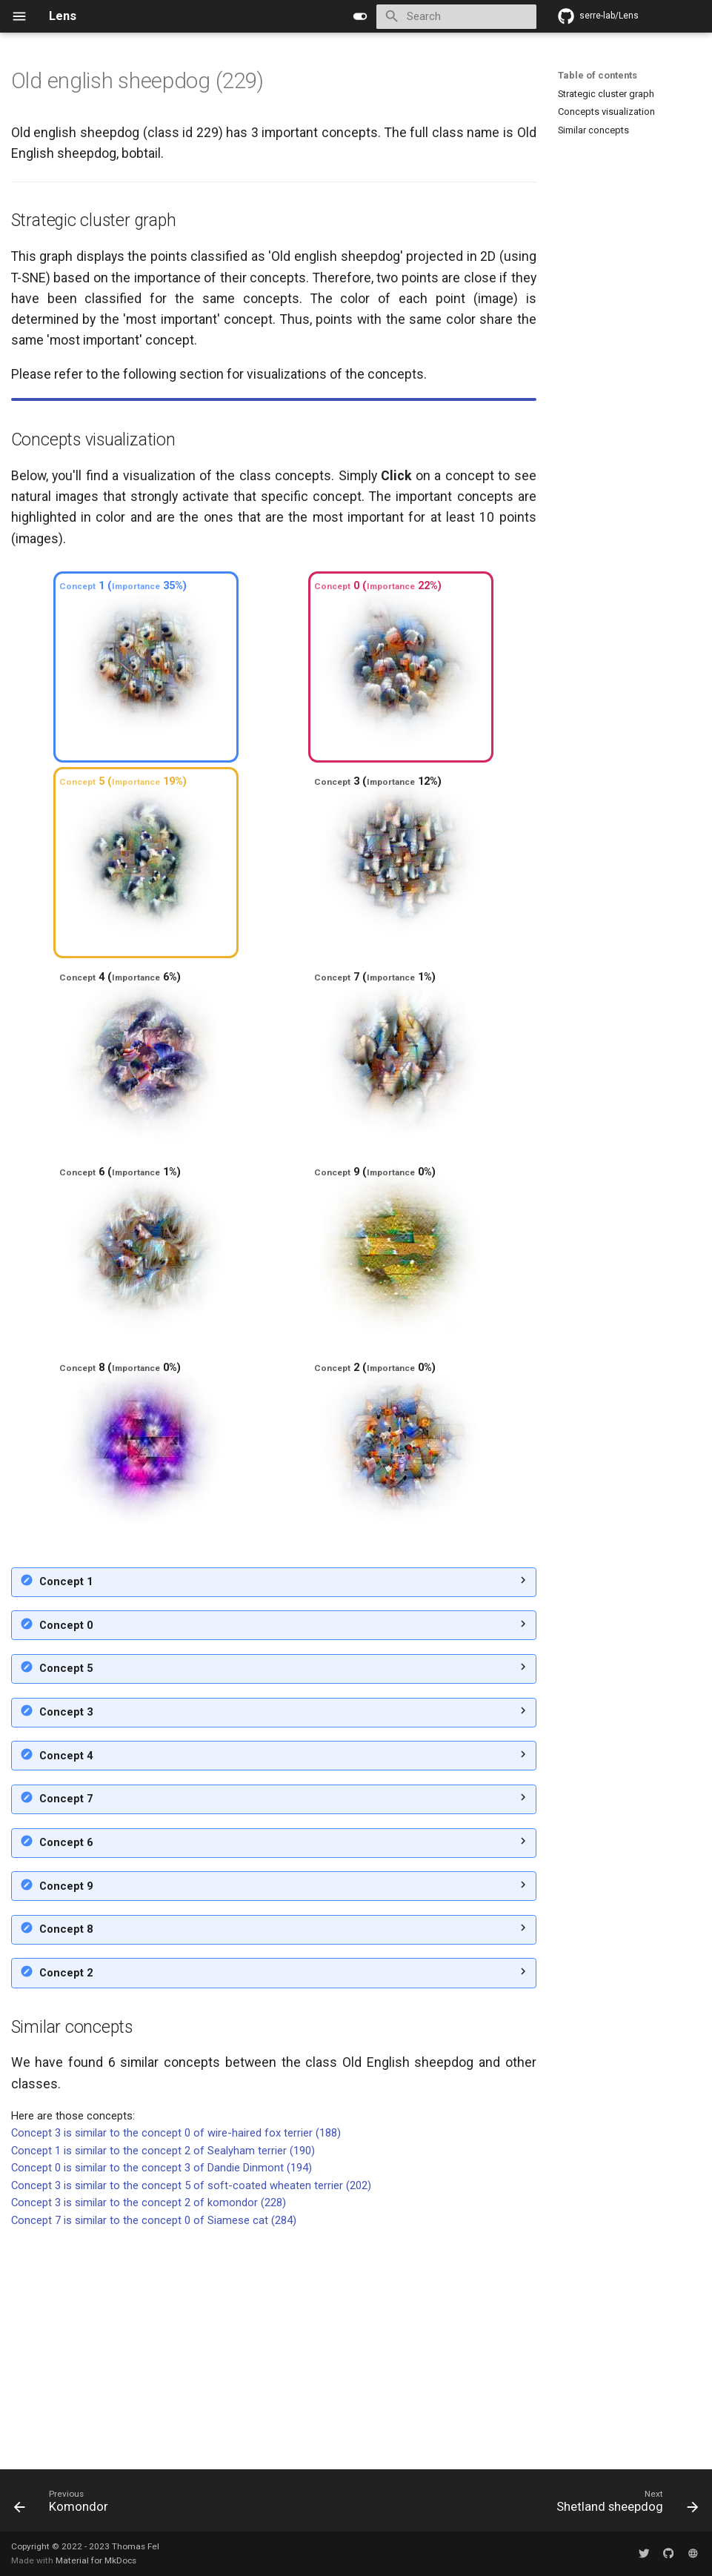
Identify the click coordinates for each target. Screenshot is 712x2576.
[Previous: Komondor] (65, 2505)
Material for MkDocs (96, 2560)
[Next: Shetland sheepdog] (624, 2505)
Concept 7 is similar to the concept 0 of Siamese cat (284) (153, 2444)
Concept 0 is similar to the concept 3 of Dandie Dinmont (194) (161, 2391)
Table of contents (597, 75)
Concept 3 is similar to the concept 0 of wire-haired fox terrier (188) (176, 2356)
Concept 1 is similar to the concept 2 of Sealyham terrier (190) (163, 2374)
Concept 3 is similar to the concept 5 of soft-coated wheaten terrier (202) (191, 2409)
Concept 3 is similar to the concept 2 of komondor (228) (148, 2426)
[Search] (456, 16)
